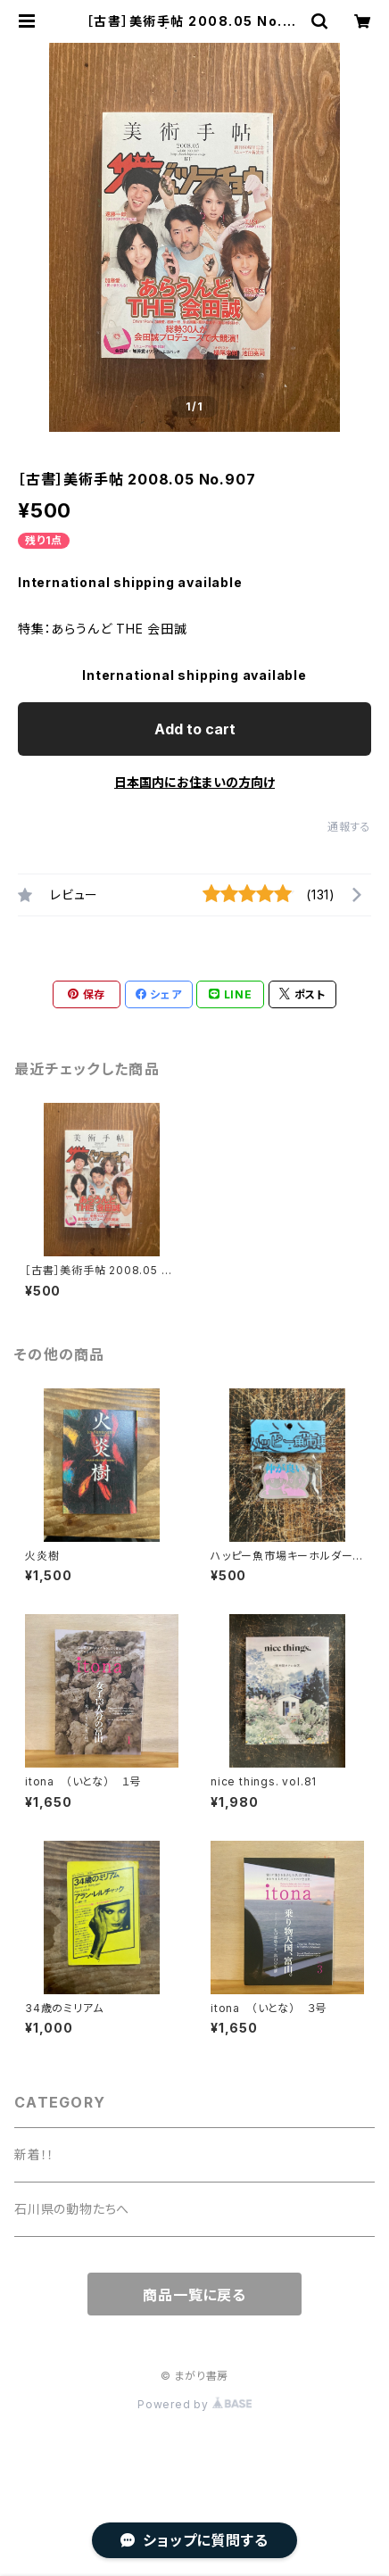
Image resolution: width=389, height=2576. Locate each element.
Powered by (194, 2404)
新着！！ (34, 2154)
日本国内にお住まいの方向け (194, 782)
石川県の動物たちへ (71, 2208)
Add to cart (195, 729)
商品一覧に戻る (194, 2295)
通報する (349, 826)
